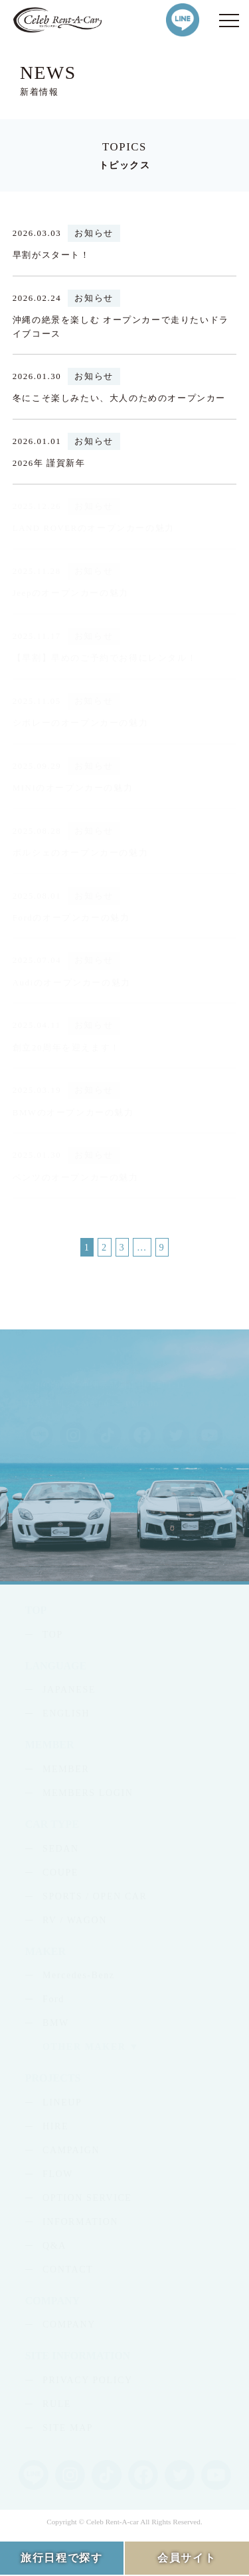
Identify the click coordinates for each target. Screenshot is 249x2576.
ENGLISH (66, 1713)
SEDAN (60, 1849)
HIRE (55, 2126)
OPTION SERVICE (86, 2198)
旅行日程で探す (61, 2557)
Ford (53, 1999)
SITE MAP (67, 2428)
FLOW (57, 2174)
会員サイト (186, 2557)
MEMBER (65, 1769)
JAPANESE (69, 1690)
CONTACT (67, 2269)
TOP (52, 1635)
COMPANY (69, 2324)
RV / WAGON (74, 1920)
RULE (56, 2404)
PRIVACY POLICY (87, 2380)
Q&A (54, 2246)
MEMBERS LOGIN (87, 1793)
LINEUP (62, 2102)
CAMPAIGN (71, 2150)
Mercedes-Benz (78, 1975)
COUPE (60, 1872)
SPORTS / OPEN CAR (94, 1896)
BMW (55, 2023)
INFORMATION (80, 2222)
